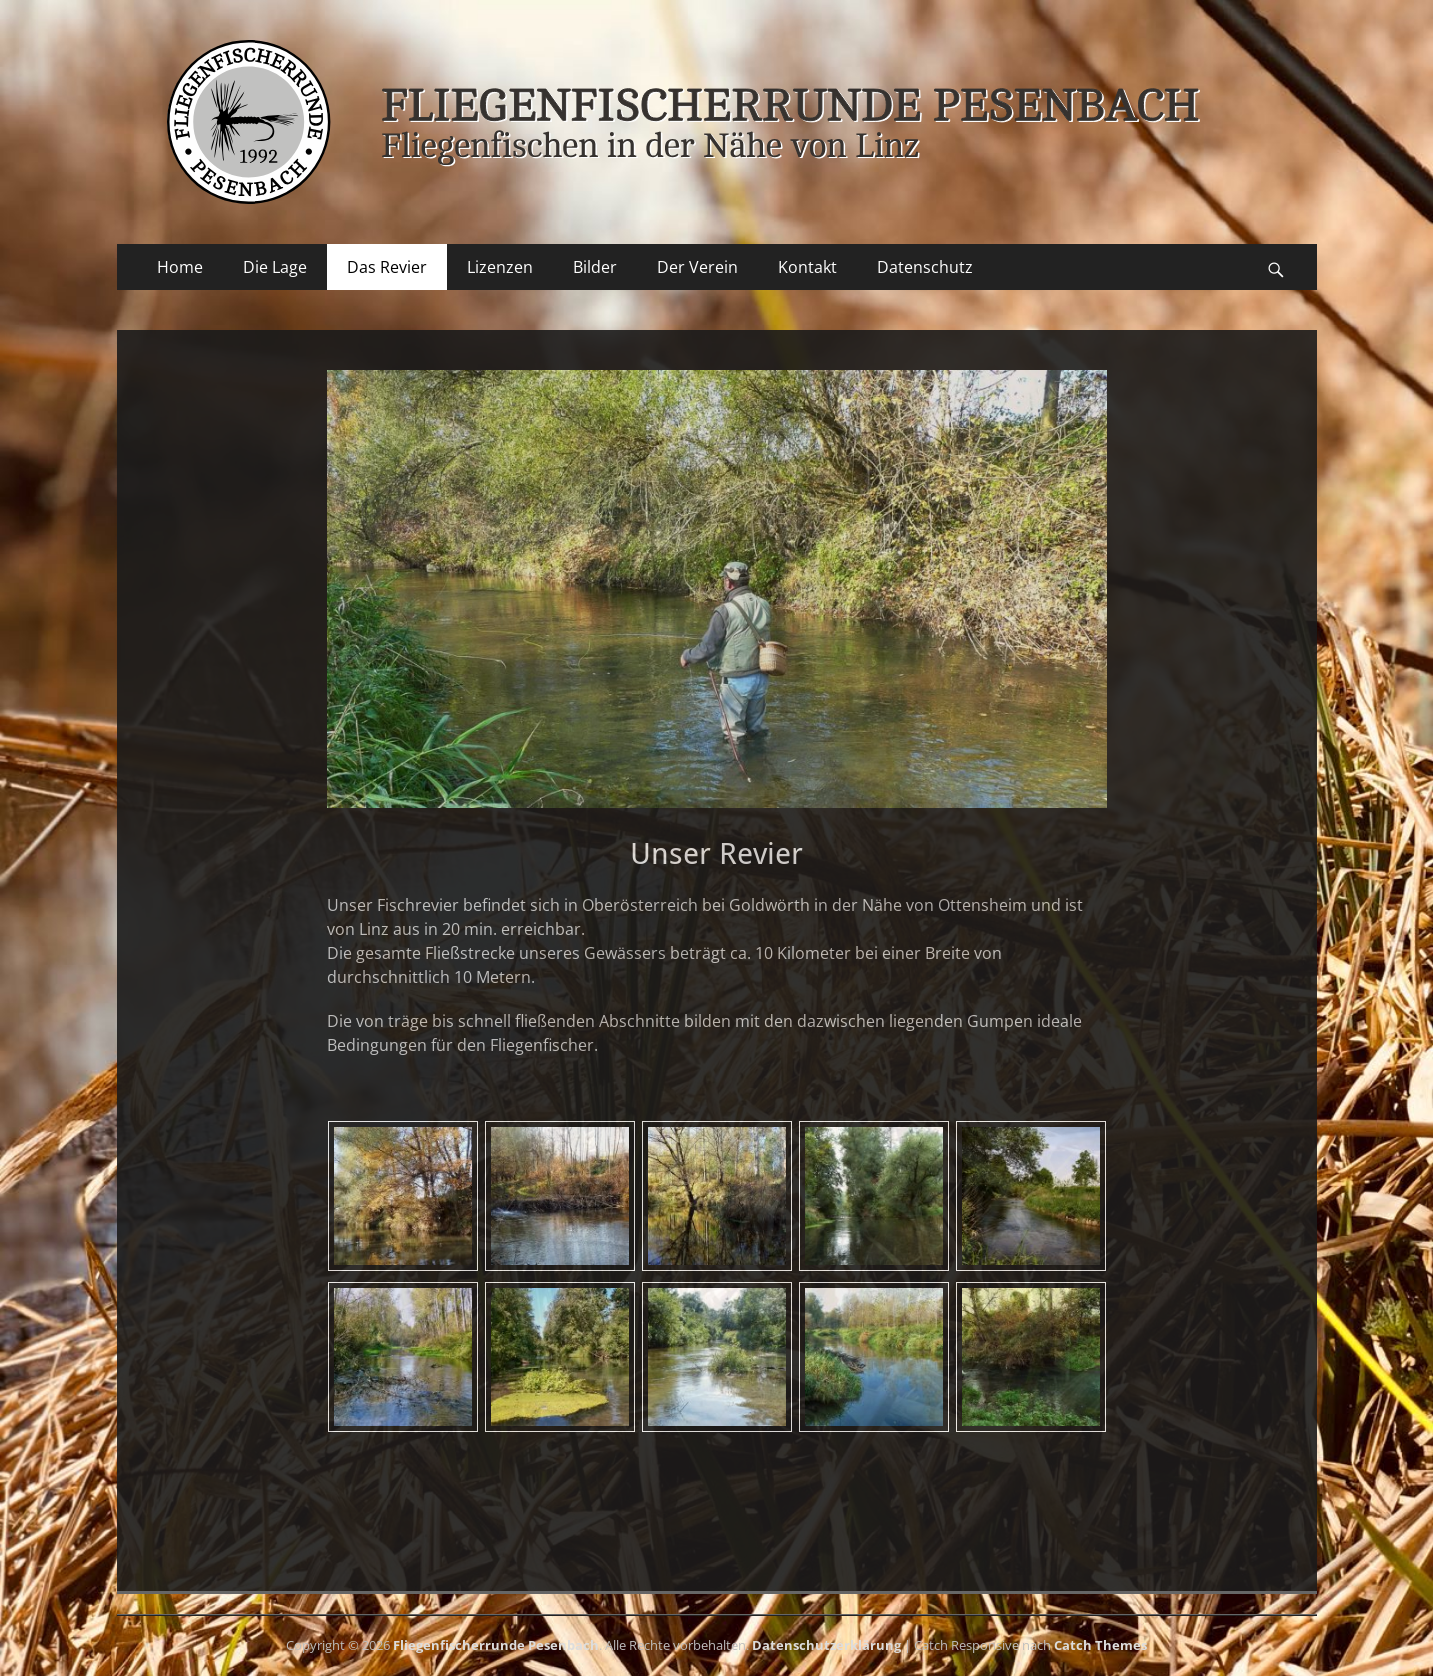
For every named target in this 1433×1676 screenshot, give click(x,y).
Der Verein (697, 267)
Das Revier (387, 267)
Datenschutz (925, 267)
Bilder (595, 267)
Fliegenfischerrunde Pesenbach (496, 1645)
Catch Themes (1100, 1645)
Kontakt (807, 267)
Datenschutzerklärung (826, 1645)
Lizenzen (500, 267)
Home (180, 267)
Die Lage (275, 267)
